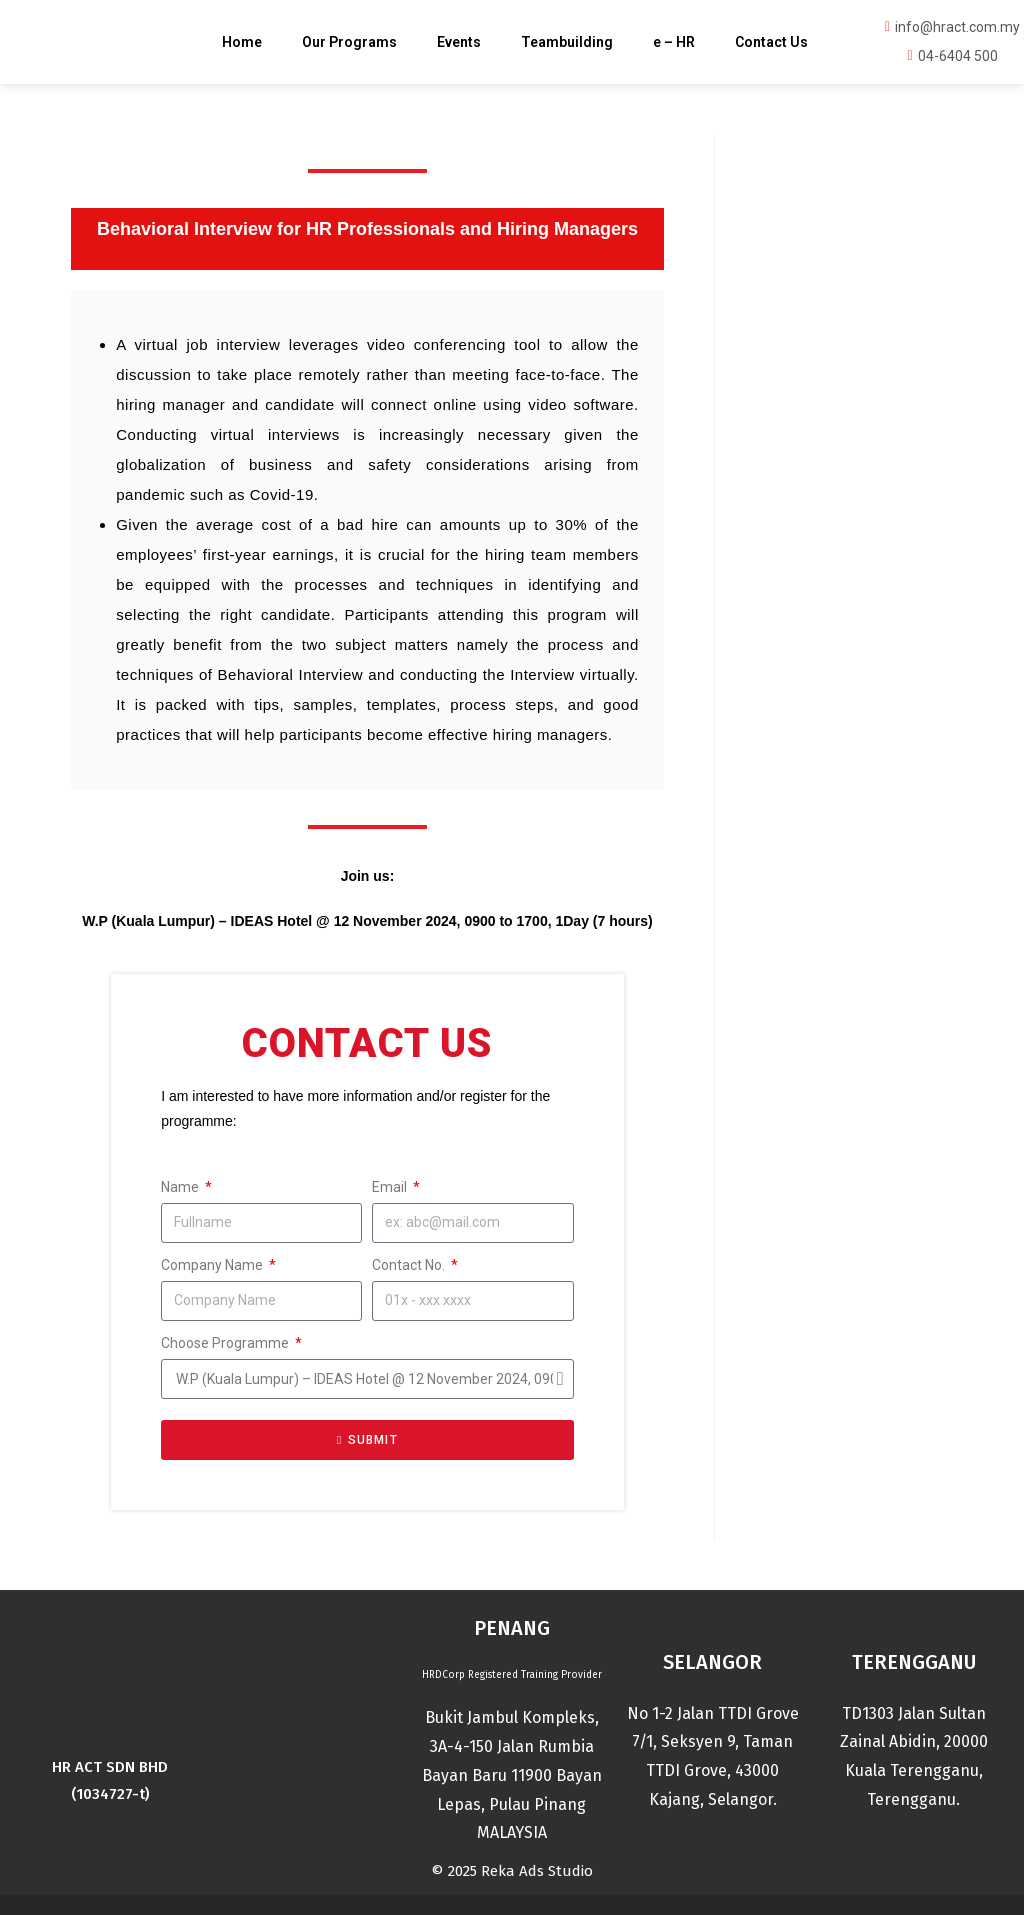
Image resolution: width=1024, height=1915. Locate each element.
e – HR (674, 42)
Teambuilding (567, 42)
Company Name (213, 1265)
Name (181, 1187)
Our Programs (349, 42)
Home (242, 42)
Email (391, 1187)
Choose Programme (226, 1343)
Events (459, 42)
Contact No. (410, 1265)
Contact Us (771, 42)
